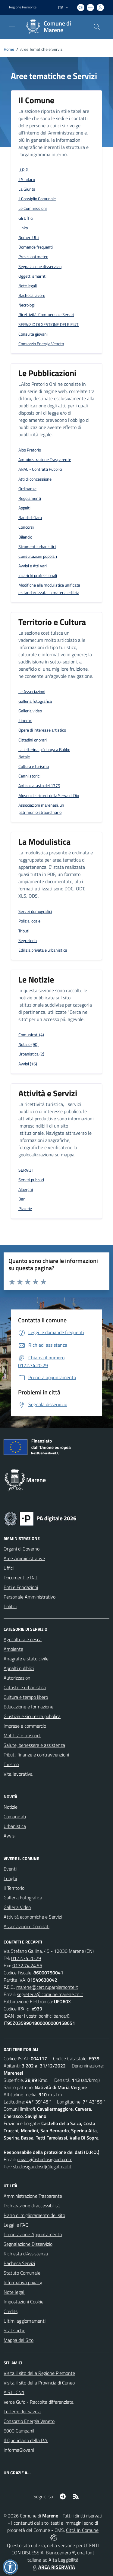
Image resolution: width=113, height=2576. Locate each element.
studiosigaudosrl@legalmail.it (42, 2166)
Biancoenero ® (60, 2552)
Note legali (14, 2292)
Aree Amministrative (24, 1558)
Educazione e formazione (28, 1706)
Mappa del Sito (18, 2340)
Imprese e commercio (25, 1725)
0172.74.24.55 (27, 1965)
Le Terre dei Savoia (22, 2411)
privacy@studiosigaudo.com (44, 2159)
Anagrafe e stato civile (26, 1658)
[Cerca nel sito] (96, 27)
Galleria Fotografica (23, 1897)
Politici (10, 1606)
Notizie (10, 1806)
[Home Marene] (54, 26)
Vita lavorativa (18, 1773)
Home (9, 49)
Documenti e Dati (21, 1577)
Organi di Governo (21, 1548)
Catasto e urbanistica (25, 1687)
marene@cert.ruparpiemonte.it (47, 1987)
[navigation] (12, 26)
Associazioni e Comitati (26, 1926)
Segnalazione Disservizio (28, 2244)
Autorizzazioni (17, 1677)
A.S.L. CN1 (14, 2392)
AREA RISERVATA (53, 2567)
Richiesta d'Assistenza (26, 2253)
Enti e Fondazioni (21, 1587)
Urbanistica (15, 1826)
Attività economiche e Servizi (33, 1916)
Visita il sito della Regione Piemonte (39, 2373)
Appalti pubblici (19, 1668)
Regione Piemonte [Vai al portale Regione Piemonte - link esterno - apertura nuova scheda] (22, 7)
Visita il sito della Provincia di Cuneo (39, 2382)
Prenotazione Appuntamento (33, 2234)
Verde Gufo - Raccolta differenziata (39, 2401)
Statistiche (14, 2330)
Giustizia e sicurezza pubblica (32, 1716)
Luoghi (10, 1878)
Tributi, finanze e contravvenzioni (36, 1754)
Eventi (10, 1868)
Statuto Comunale (22, 2272)
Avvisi (9, 1835)
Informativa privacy (23, 2282)
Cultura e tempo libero (26, 1697)
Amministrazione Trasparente (33, 2196)
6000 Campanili (19, 2430)
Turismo (11, 1764)
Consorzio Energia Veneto (29, 2421)
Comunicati (15, 1816)
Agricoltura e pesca (23, 1639)
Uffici (9, 1568)
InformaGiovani (19, 2450)
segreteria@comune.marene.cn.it (50, 1994)
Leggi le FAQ (16, 2224)
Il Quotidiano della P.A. (26, 2440)
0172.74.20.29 (26, 1958)
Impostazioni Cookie (23, 2301)
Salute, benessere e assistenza (34, 1745)
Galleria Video (17, 1907)
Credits (10, 2311)
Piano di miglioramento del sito (34, 2215)
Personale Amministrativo (29, 1596)
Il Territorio (14, 1888)
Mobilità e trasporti (22, 1735)
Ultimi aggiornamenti (25, 2320)
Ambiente (13, 1649)
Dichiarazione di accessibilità (32, 2205)
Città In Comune (82, 2530)
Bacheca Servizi (19, 2263)
